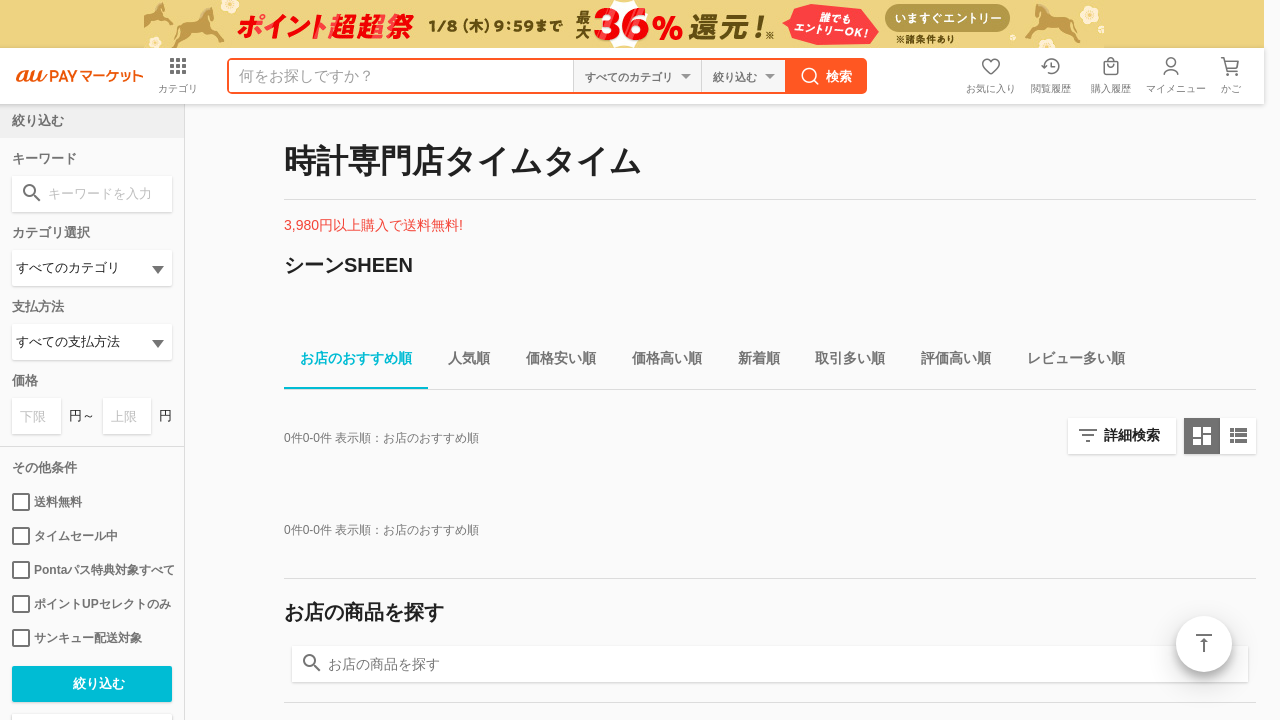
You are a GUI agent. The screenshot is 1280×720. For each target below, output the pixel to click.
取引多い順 (842, 361)
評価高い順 (948, 361)
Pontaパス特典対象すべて (92, 570)
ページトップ (1204, 644)
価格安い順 (553, 361)
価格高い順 (659, 361)
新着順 (751, 361)
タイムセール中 (65, 536)
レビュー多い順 (1068, 361)
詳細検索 (1132, 435)
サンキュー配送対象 (77, 638)
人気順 (461, 361)
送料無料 (47, 502)
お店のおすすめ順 (348, 361)
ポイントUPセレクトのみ (91, 604)
